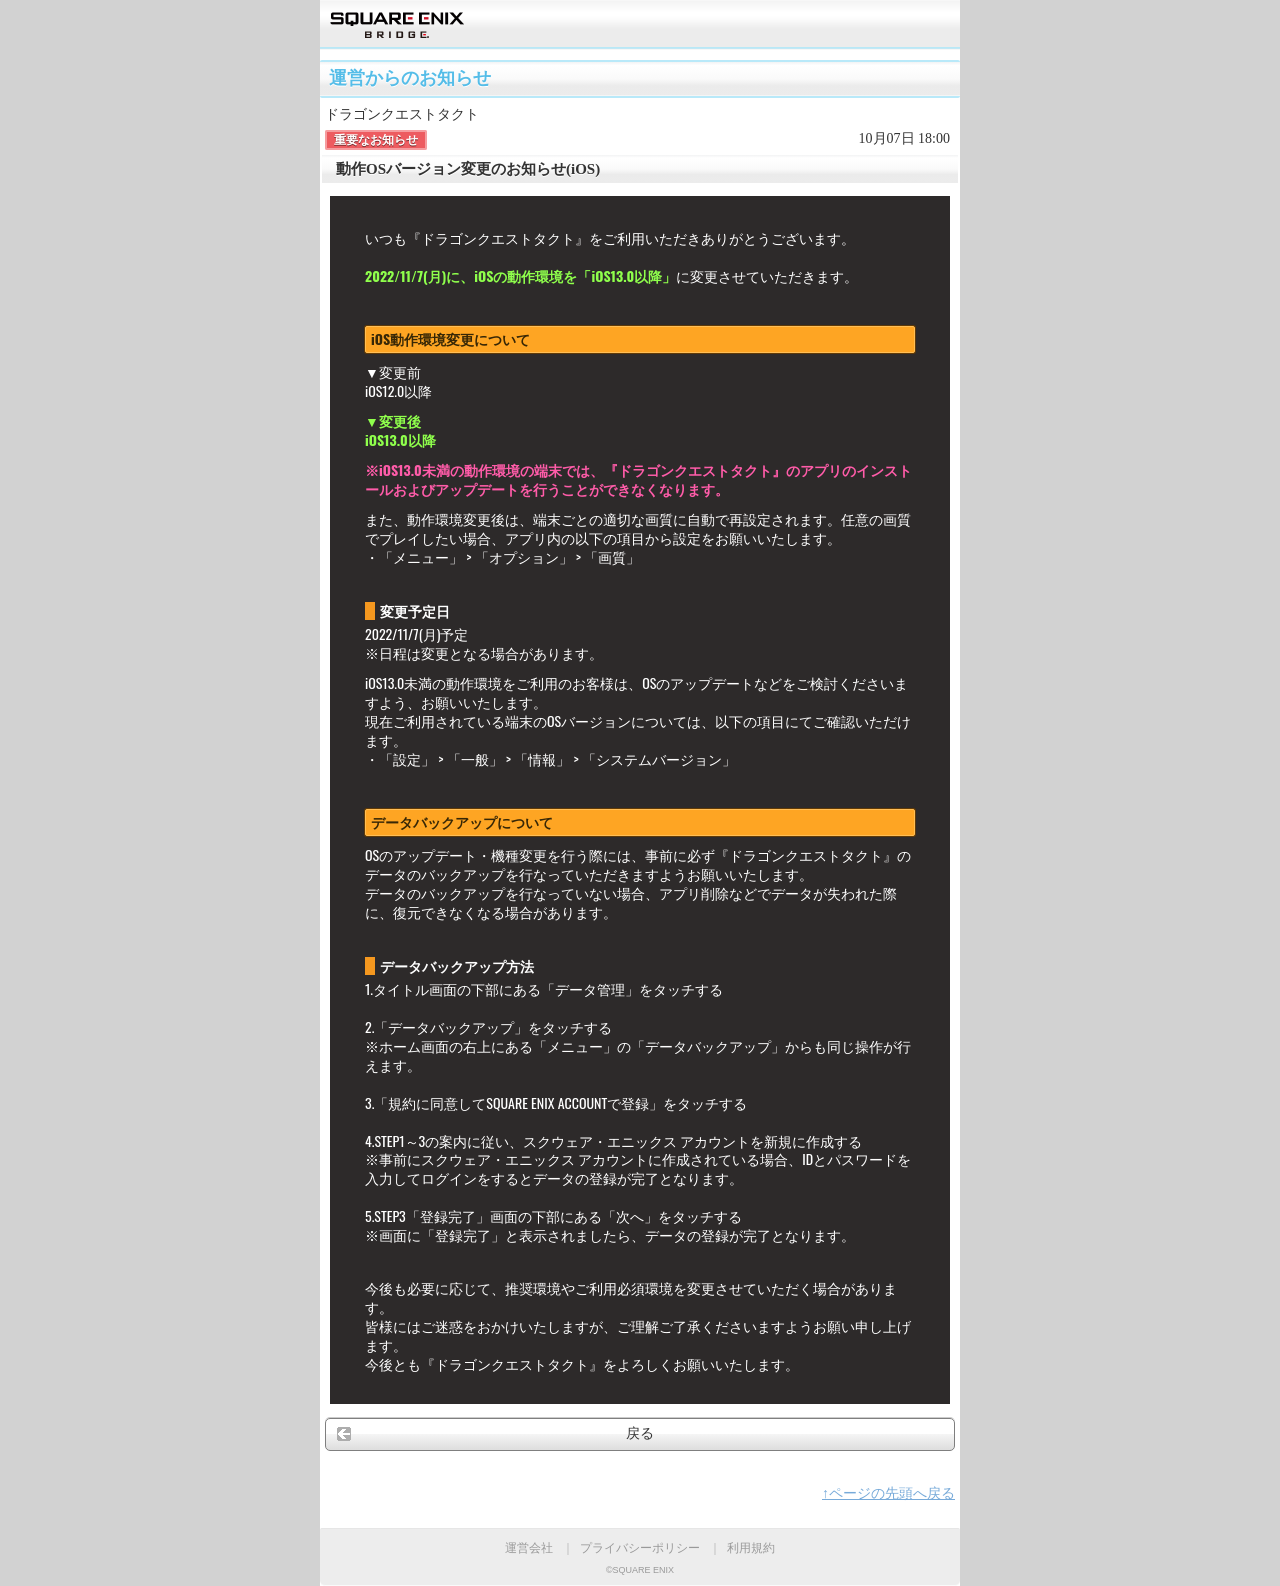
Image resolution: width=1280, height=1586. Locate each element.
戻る (640, 1433)
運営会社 (529, 1548)
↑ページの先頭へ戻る (888, 1493)
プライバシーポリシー (640, 1548)
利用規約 (751, 1548)
